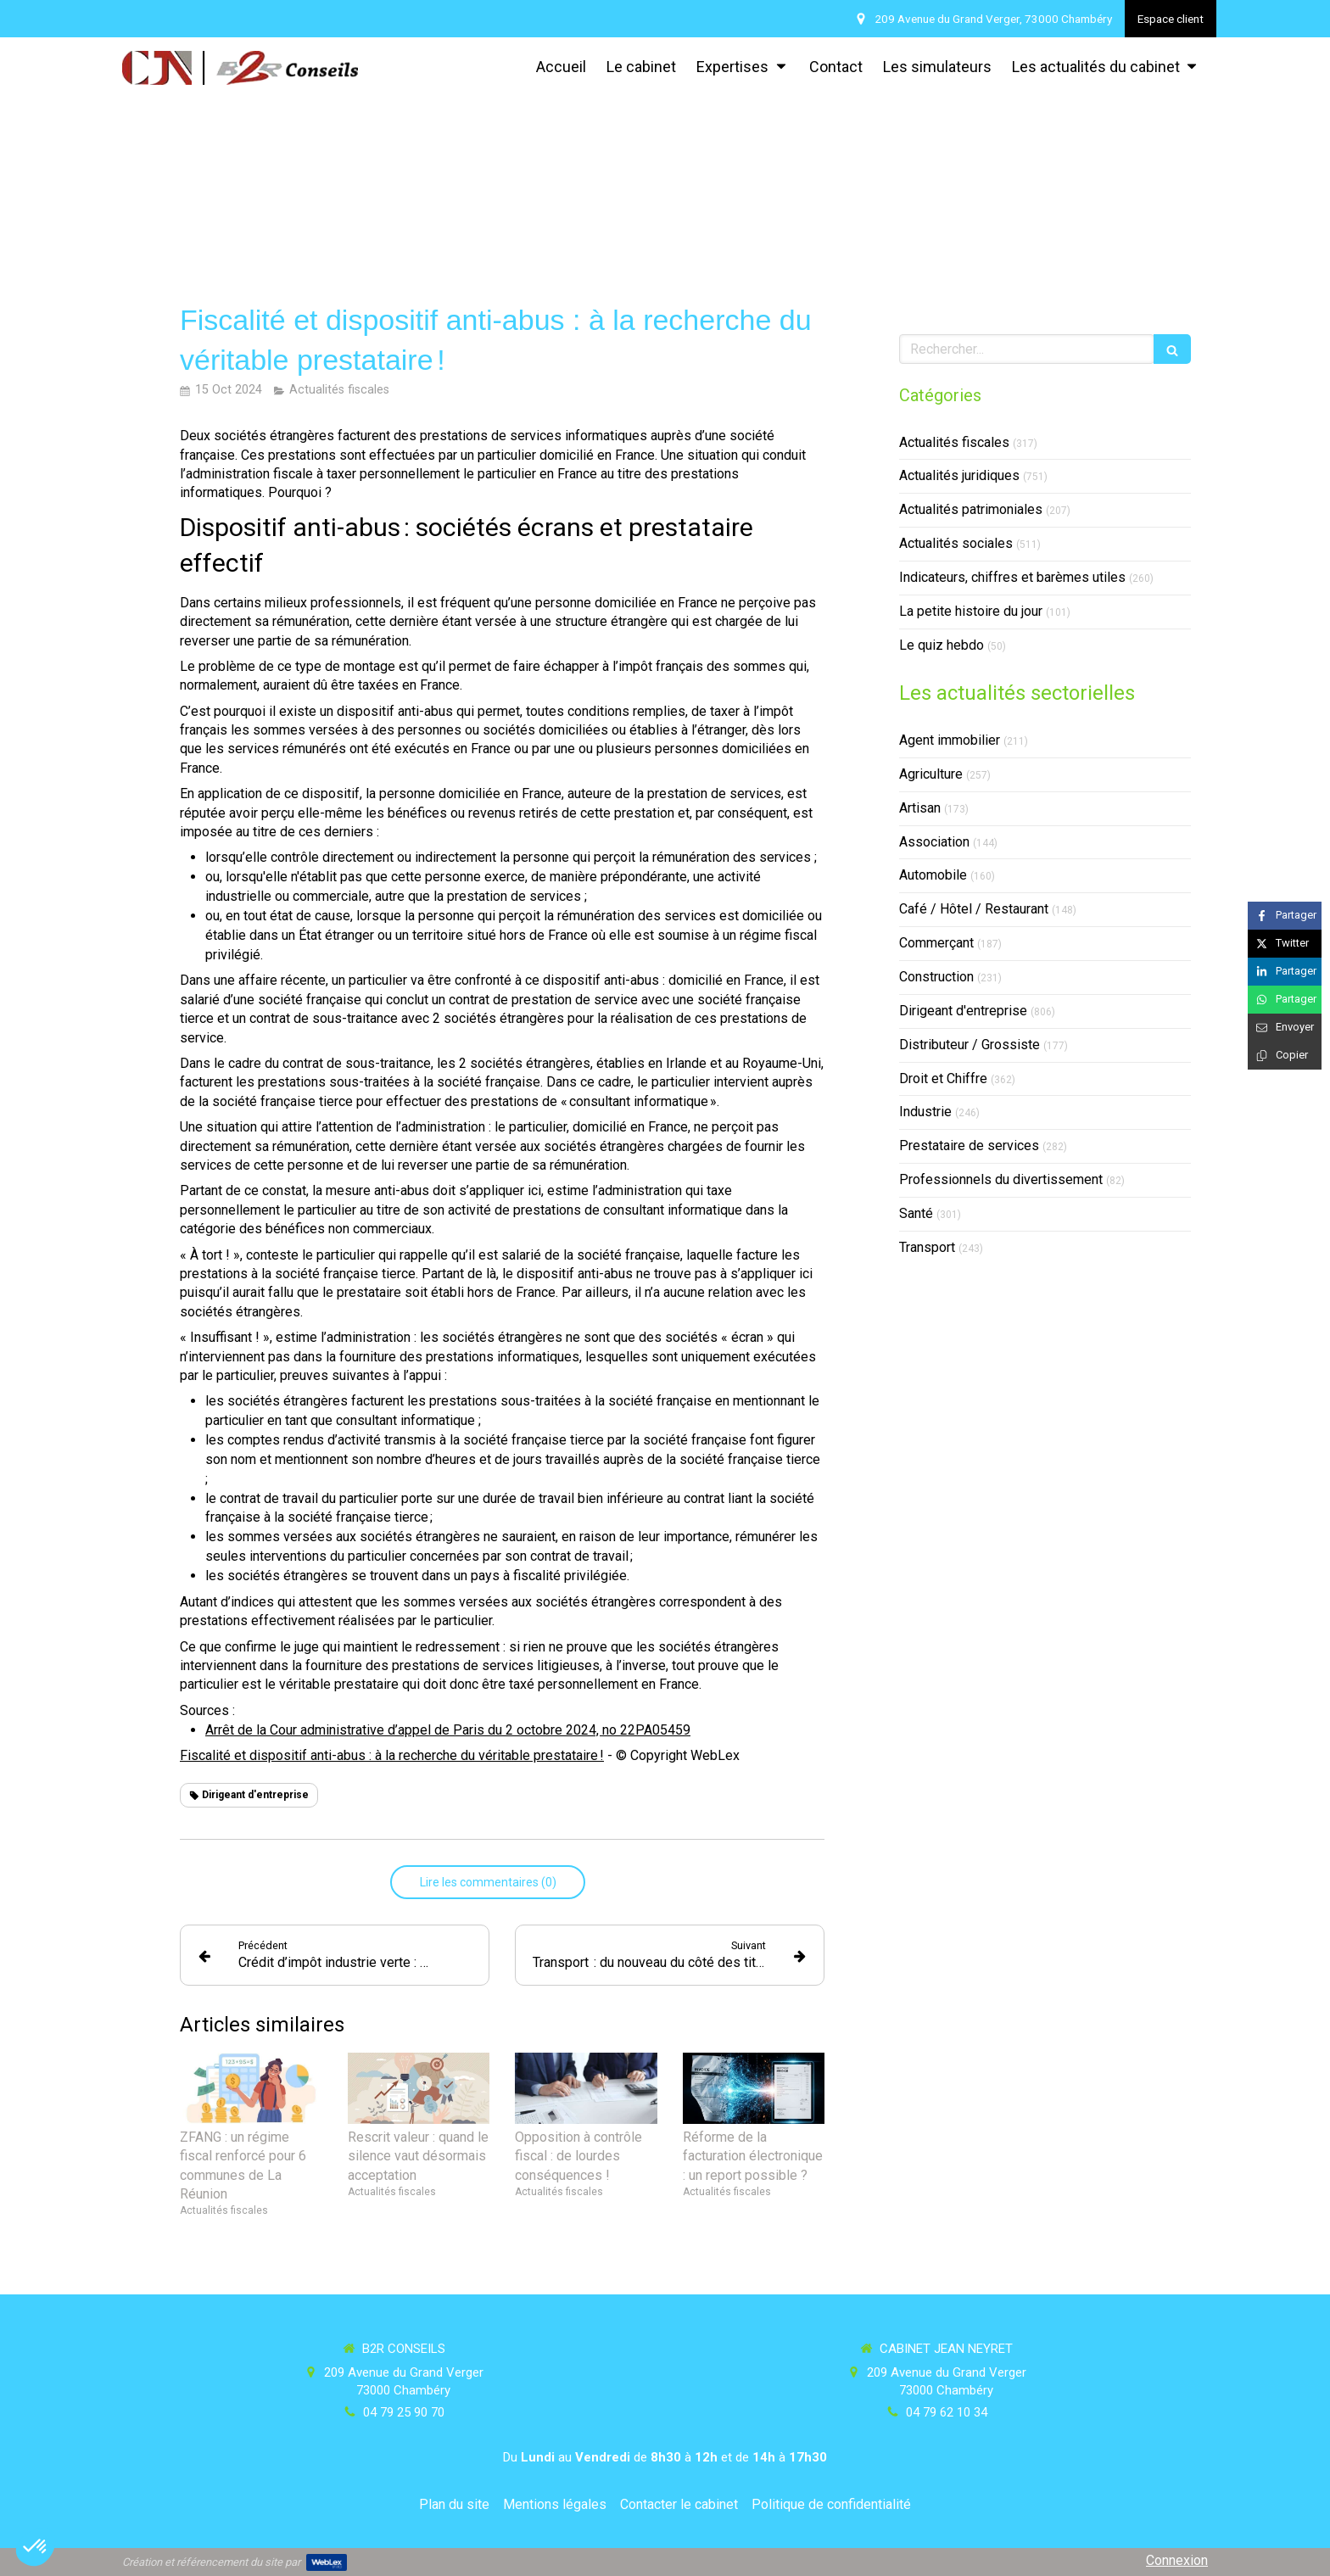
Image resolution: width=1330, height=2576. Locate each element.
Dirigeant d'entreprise (963, 1011)
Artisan (920, 808)
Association (934, 842)
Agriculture (931, 774)
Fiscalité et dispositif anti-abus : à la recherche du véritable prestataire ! (392, 1755)
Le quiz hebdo (941, 645)
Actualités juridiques (959, 475)
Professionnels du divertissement (1001, 1179)
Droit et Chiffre (943, 1078)
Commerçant (936, 943)
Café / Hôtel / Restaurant (973, 909)
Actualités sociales (956, 543)
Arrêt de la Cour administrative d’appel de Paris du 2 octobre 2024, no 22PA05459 (447, 1730)
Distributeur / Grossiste (969, 1045)
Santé (916, 1213)
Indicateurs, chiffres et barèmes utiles (1012, 577)
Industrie (925, 1112)
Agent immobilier (949, 740)
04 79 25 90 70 (403, 2412)
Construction (936, 977)
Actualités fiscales (954, 442)
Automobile (933, 875)
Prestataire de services (969, 1145)
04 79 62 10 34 (946, 2412)
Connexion (1177, 2560)
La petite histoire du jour (970, 611)
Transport (927, 1247)
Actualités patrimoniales (970, 509)
